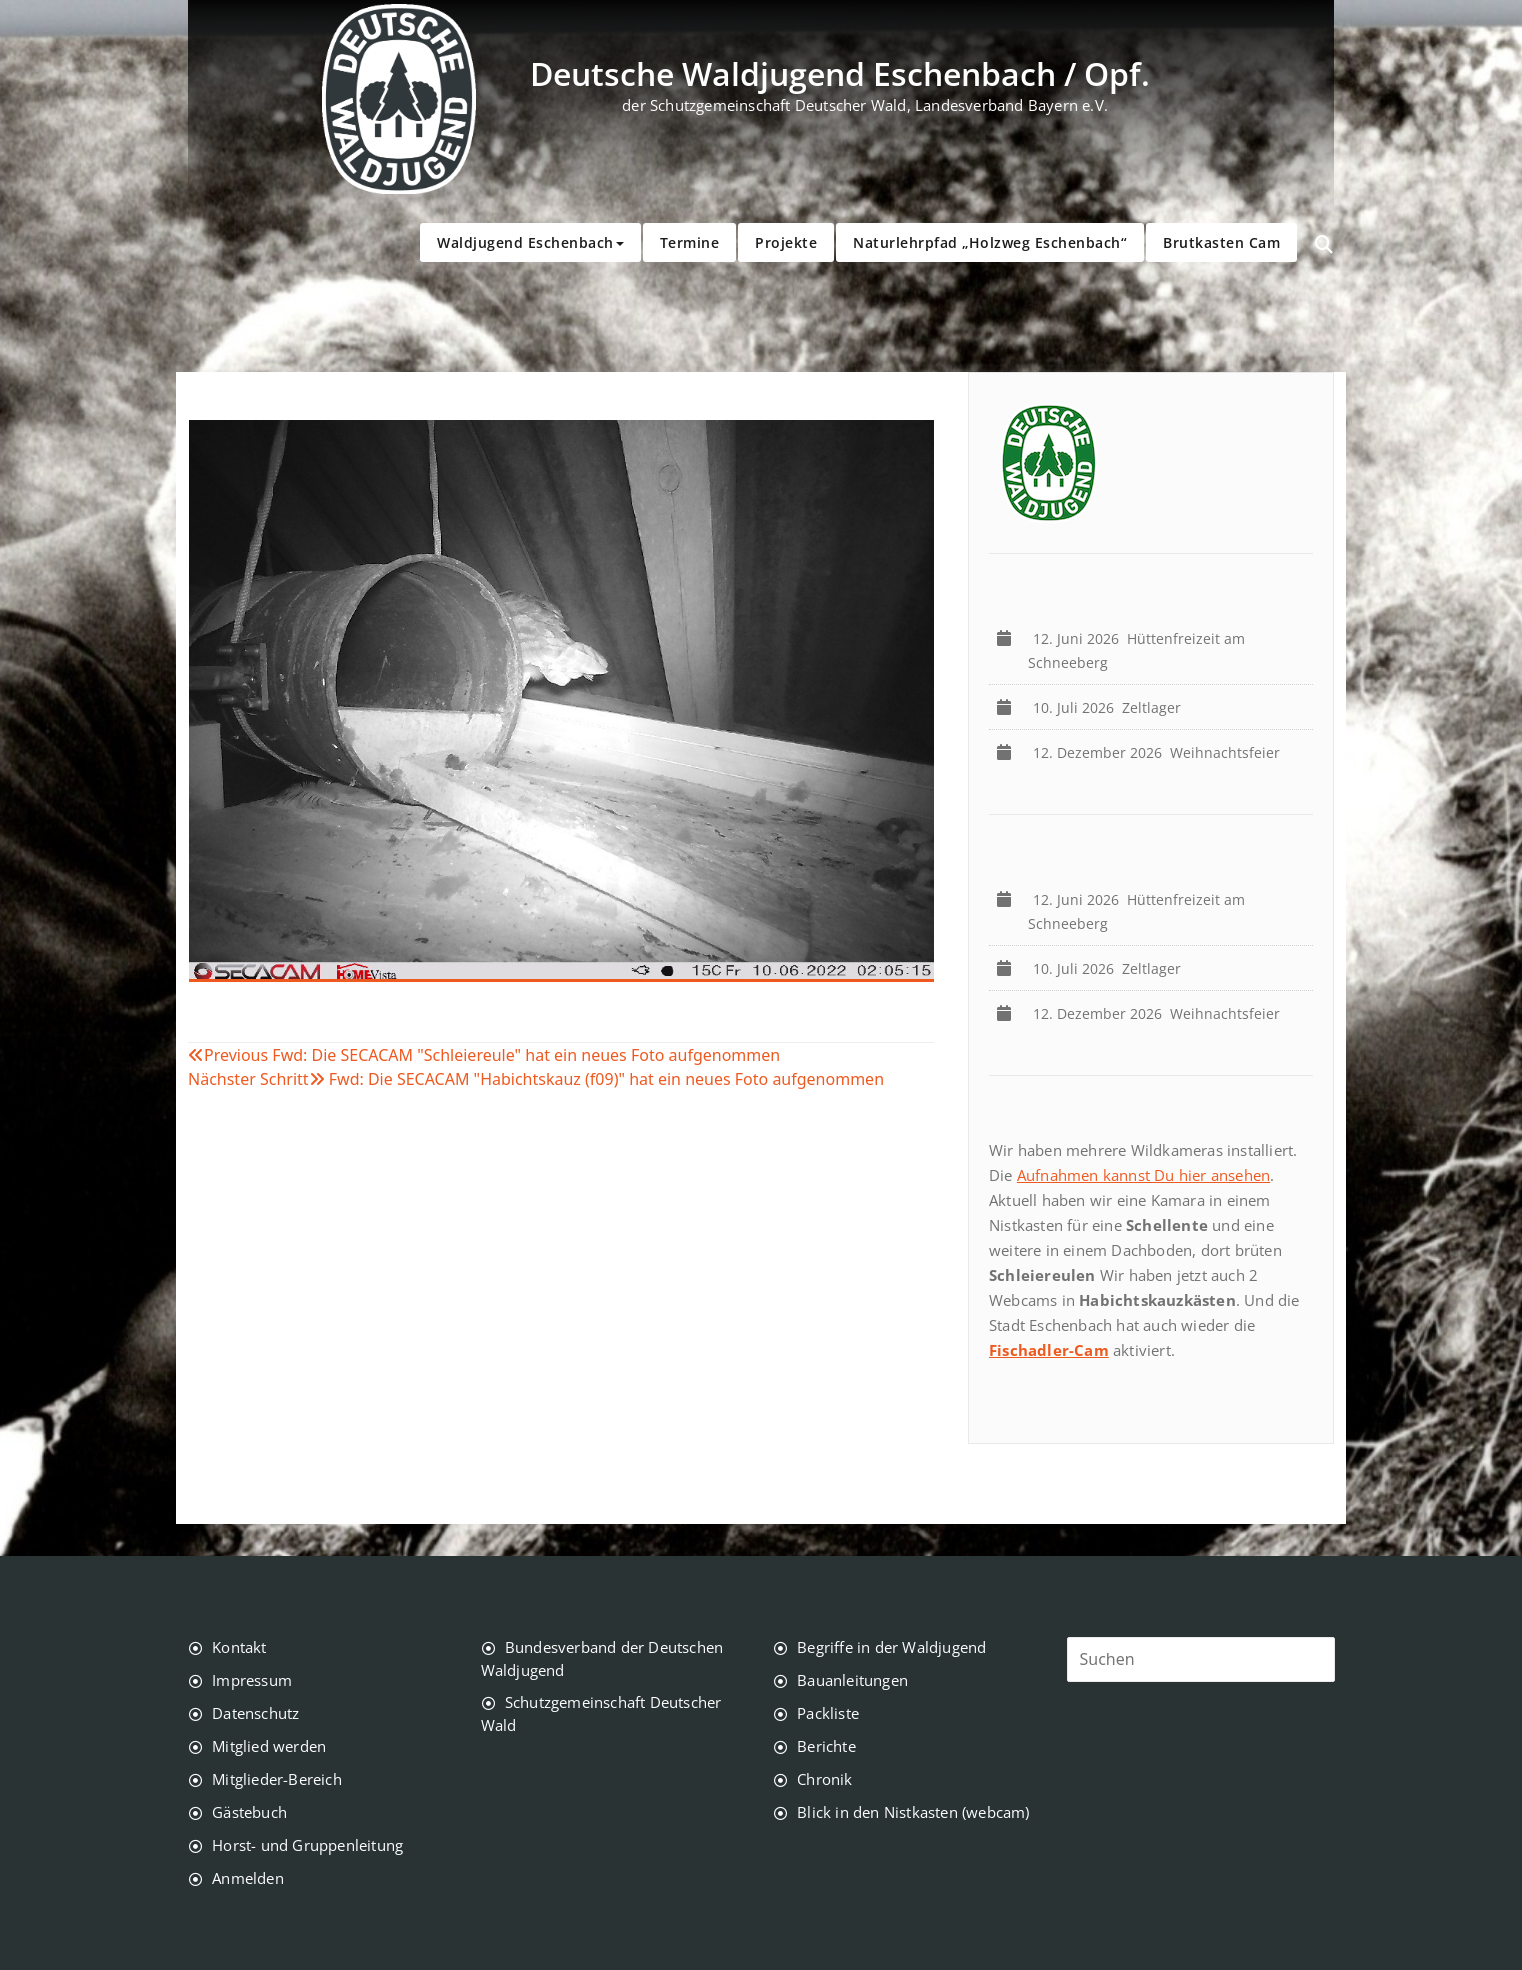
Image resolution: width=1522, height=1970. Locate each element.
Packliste (828, 1713)
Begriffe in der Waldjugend (891, 1647)
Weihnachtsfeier (1160, 752)
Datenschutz (255, 1713)
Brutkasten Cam (1221, 242)
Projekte (786, 242)
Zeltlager (1111, 707)
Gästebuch (249, 1812)
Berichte (826, 1746)
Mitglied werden (269, 1746)
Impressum (252, 1680)
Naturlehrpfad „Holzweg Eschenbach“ (990, 242)
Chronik (824, 1779)
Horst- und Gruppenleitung (307, 1845)
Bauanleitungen (852, 1680)
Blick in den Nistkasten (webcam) (913, 1812)
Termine (690, 242)
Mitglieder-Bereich (277, 1779)
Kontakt (239, 1647)
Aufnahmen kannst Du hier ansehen (1143, 1175)
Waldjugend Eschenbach (530, 242)
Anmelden (248, 1878)
